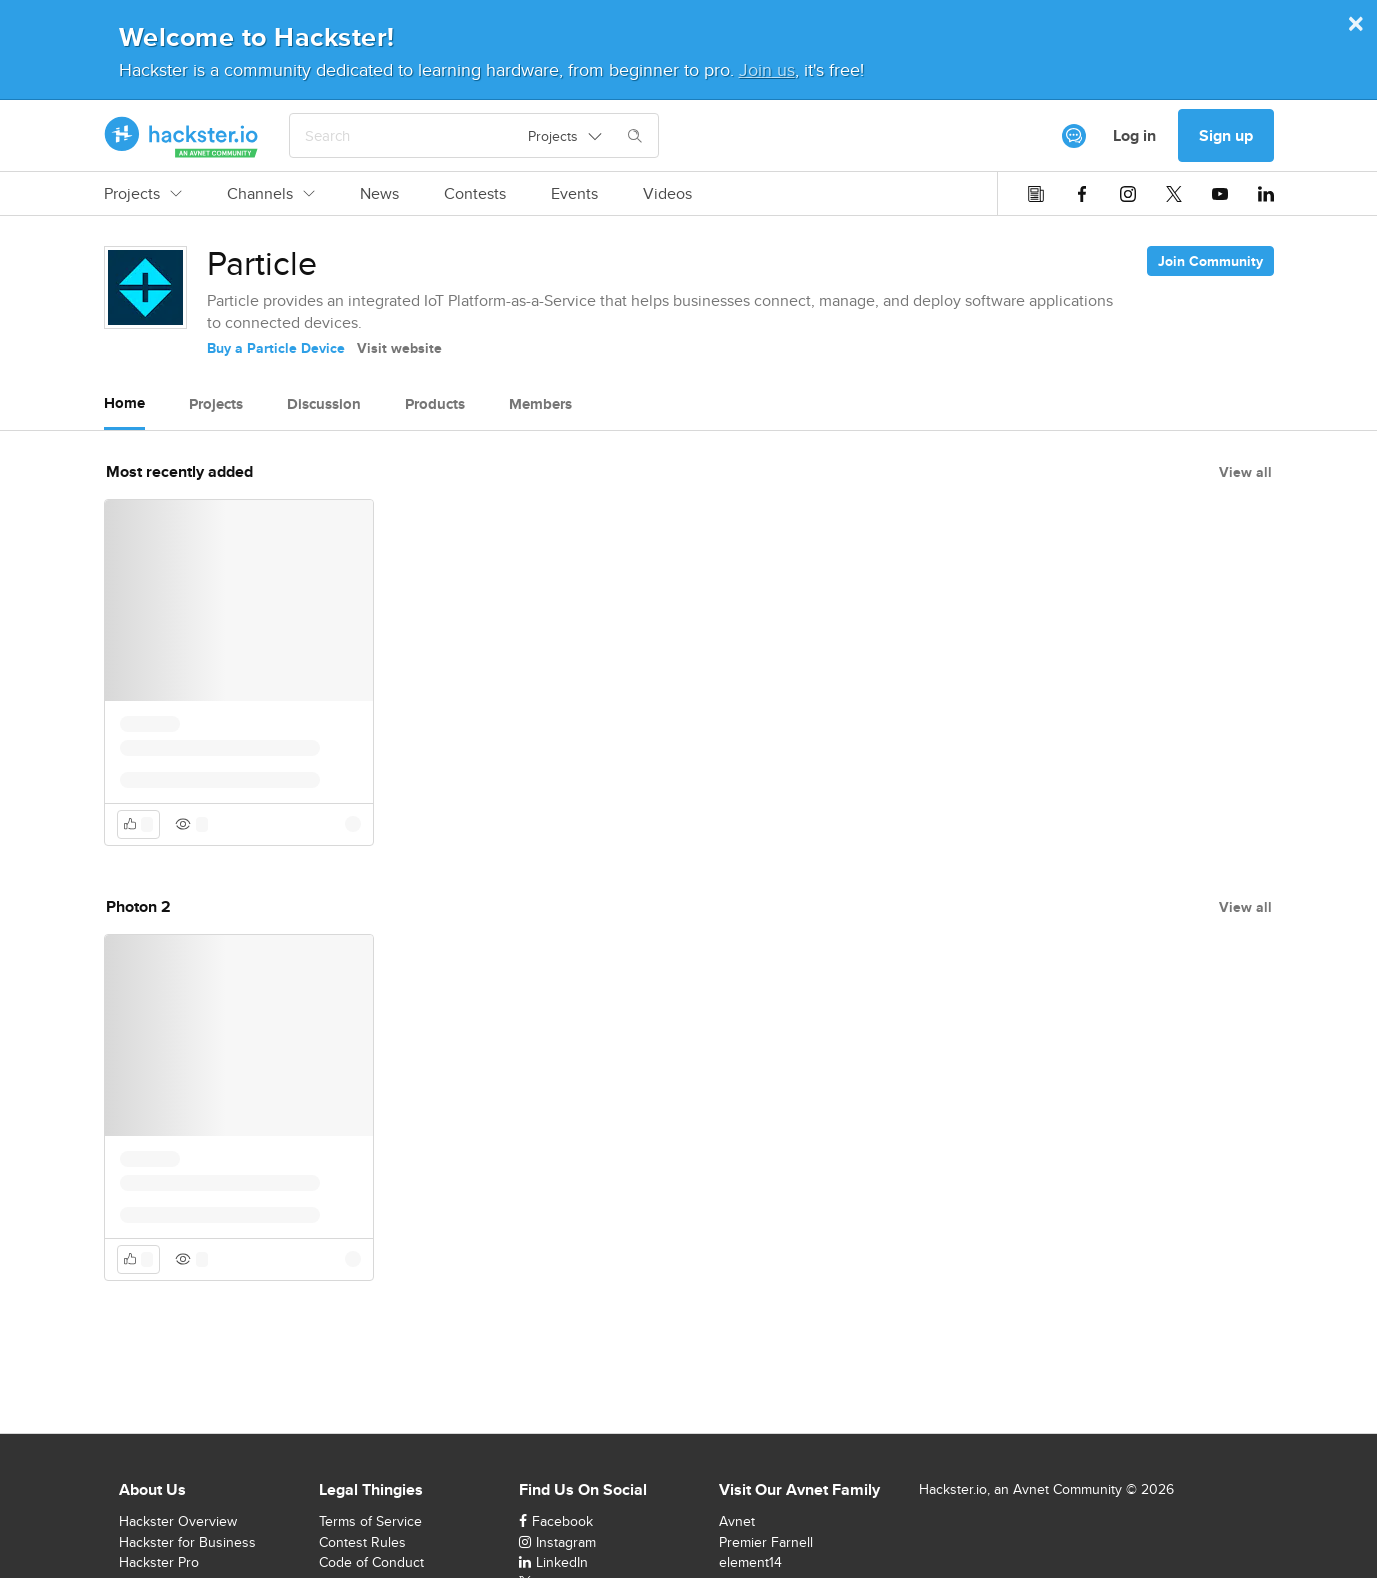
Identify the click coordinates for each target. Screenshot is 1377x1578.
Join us (767, 69)
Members (540, 404)
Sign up (1226, 135)
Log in (1134, 135)
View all (1245, 472)
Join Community (1210, 261)
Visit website (399, 348)
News (379, 194)
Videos (667, 194)
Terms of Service (370, 1521)
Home (124, 403)
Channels (271, 194)
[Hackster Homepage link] (181, 136)
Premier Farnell (766, 1542)
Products (435, 404)
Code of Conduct (371, 1562)
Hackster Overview (178, 1521)
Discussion (324, 404)
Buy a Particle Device (276, 348)
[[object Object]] (1074, 136)
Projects (143, 194)
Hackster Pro (159, 1562)
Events (574, 194)
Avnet (737, 1521)
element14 (750, 1562)
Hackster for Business (187, 1542)
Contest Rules (362, 1542)
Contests (475, 194)
